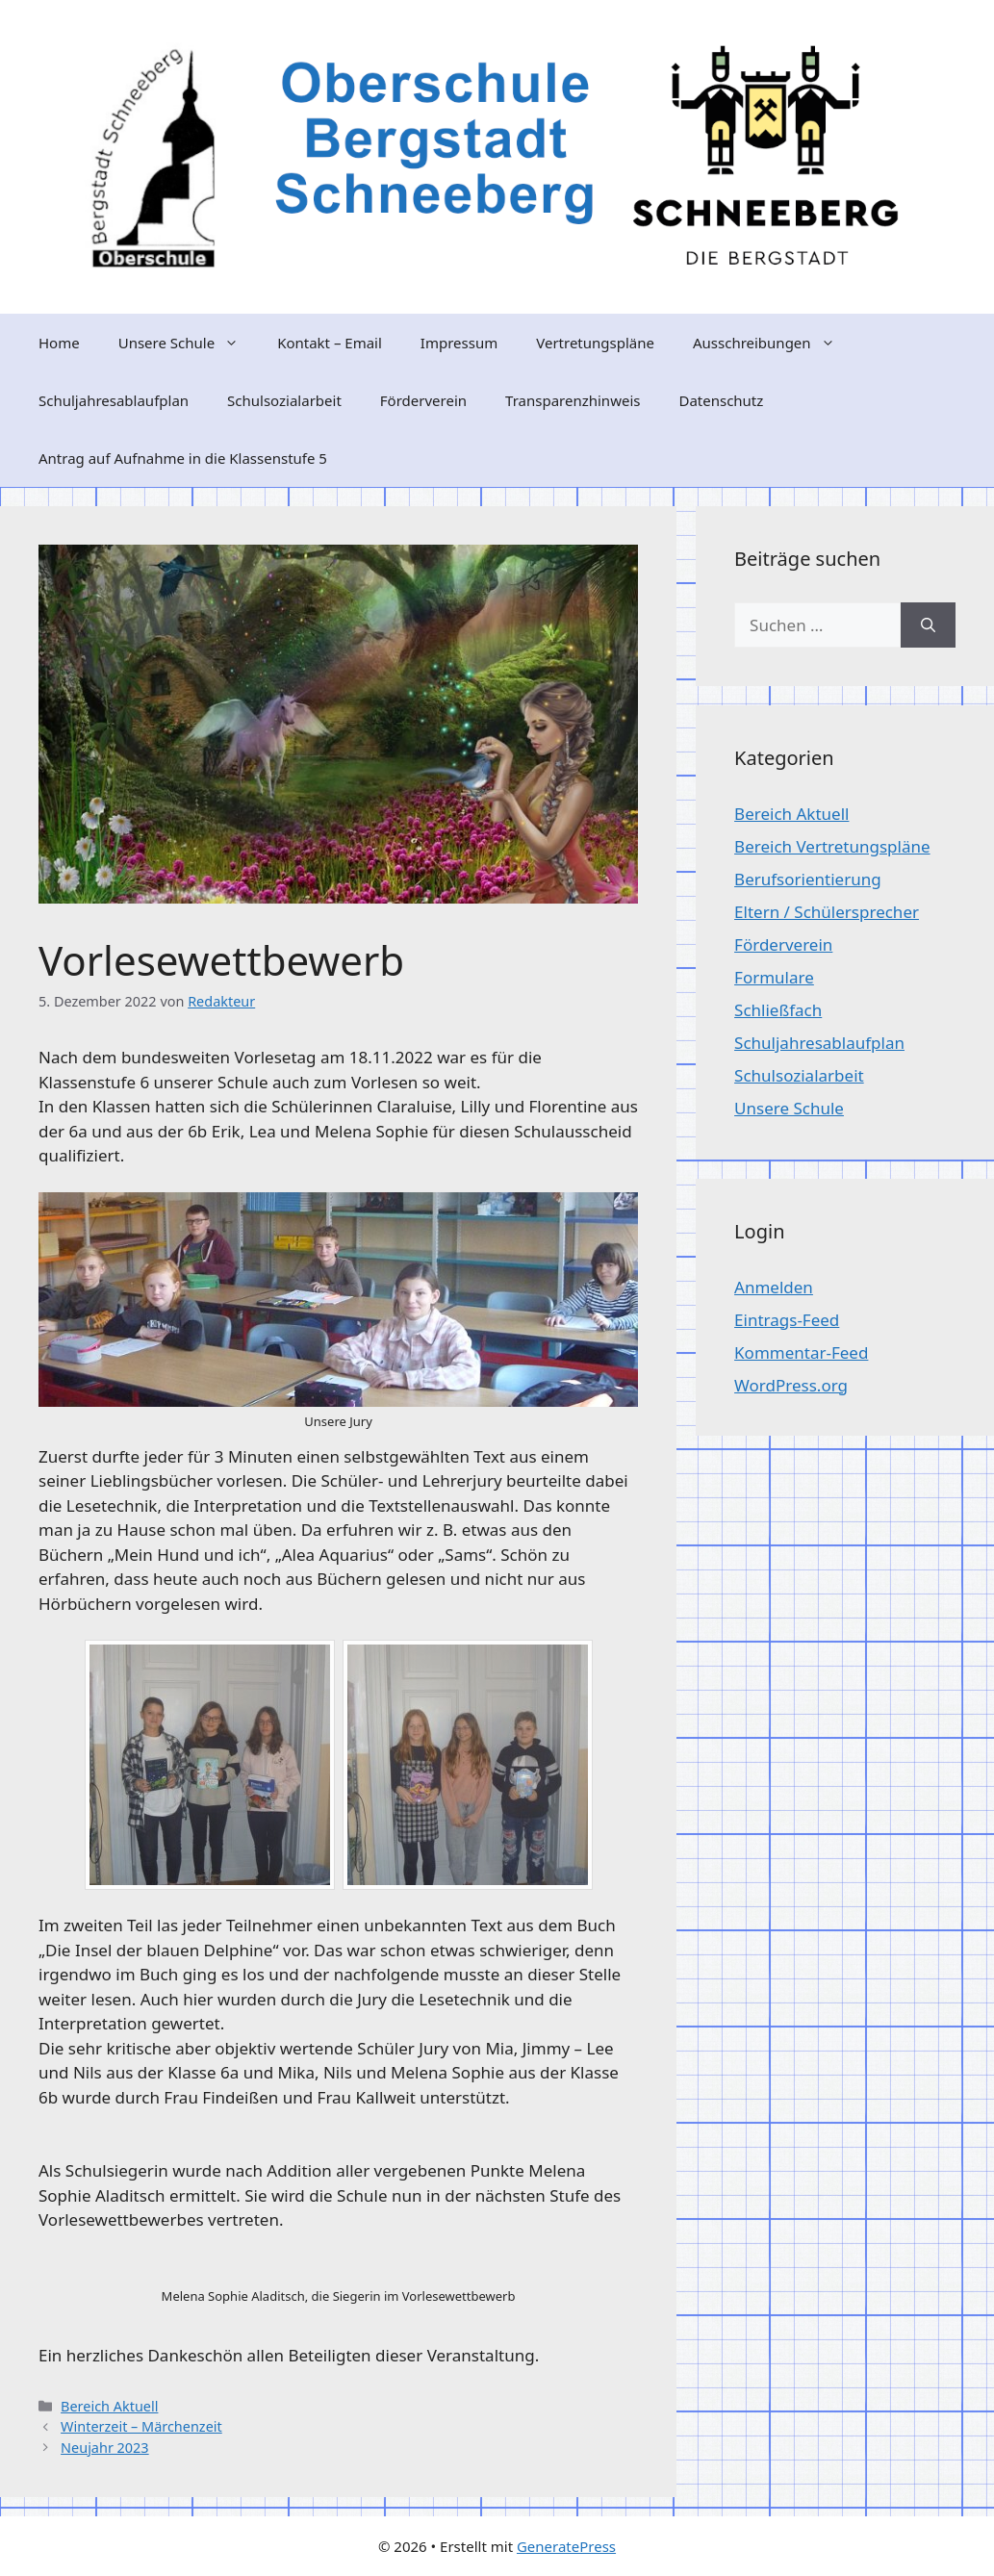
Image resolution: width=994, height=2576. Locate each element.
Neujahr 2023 (105, 2447)
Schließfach (778, 1010)
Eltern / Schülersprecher (826, 912)
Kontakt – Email (329, 342)
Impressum (459, 342)
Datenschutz (720, 400)
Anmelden (773, 1287)
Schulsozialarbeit (284, 400)
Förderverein (423, 400)
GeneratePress (566, 2546)
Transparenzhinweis (572, 400)
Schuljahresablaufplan (113, 400)
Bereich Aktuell (109, 2406)
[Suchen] (928, 625)
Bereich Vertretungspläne (832, 846)
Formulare (774, 977)
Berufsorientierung (807, 879)
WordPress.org (791, 1385)
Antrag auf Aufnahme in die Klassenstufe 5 (182, 458)
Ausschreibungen (773, 342)
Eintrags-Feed (786, 1320)
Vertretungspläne (595, 342)
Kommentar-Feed (801, 1352)
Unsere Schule (188, 342)
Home (59, 342)
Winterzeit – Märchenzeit (141, 2426)
